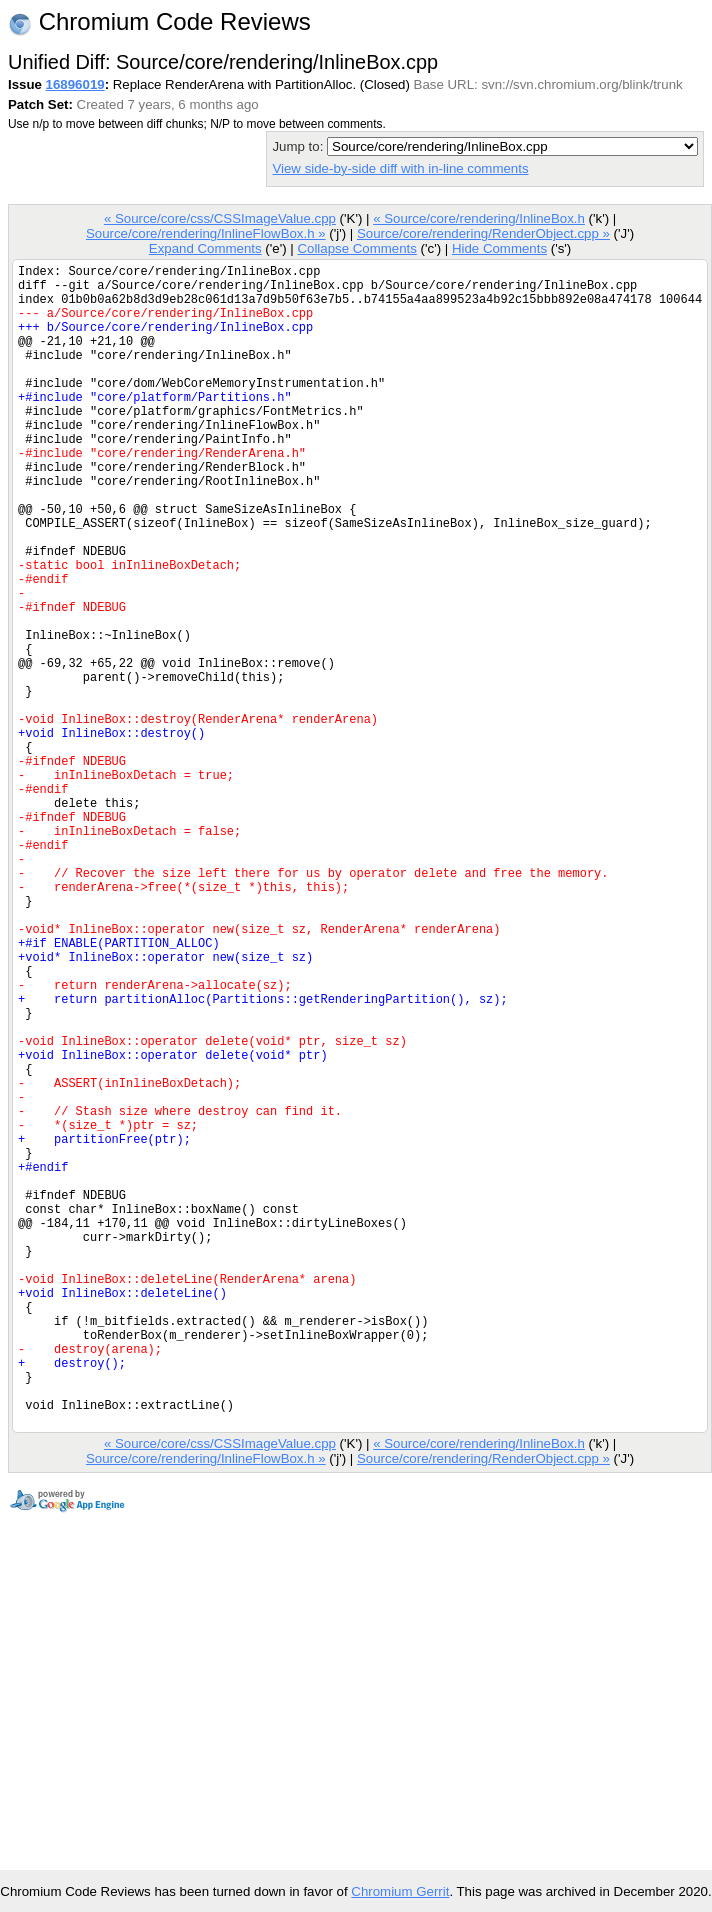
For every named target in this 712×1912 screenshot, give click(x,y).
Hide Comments (499, 248)
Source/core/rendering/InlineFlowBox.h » (206, 233)
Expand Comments (205, 248)
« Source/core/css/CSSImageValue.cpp (220, 218)
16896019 (75, 84)
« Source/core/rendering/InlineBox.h (479, 218)
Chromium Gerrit (400, 1891)
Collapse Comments (356, 248)
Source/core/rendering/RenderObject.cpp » (483, 233)
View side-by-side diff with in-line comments (400, 168)
